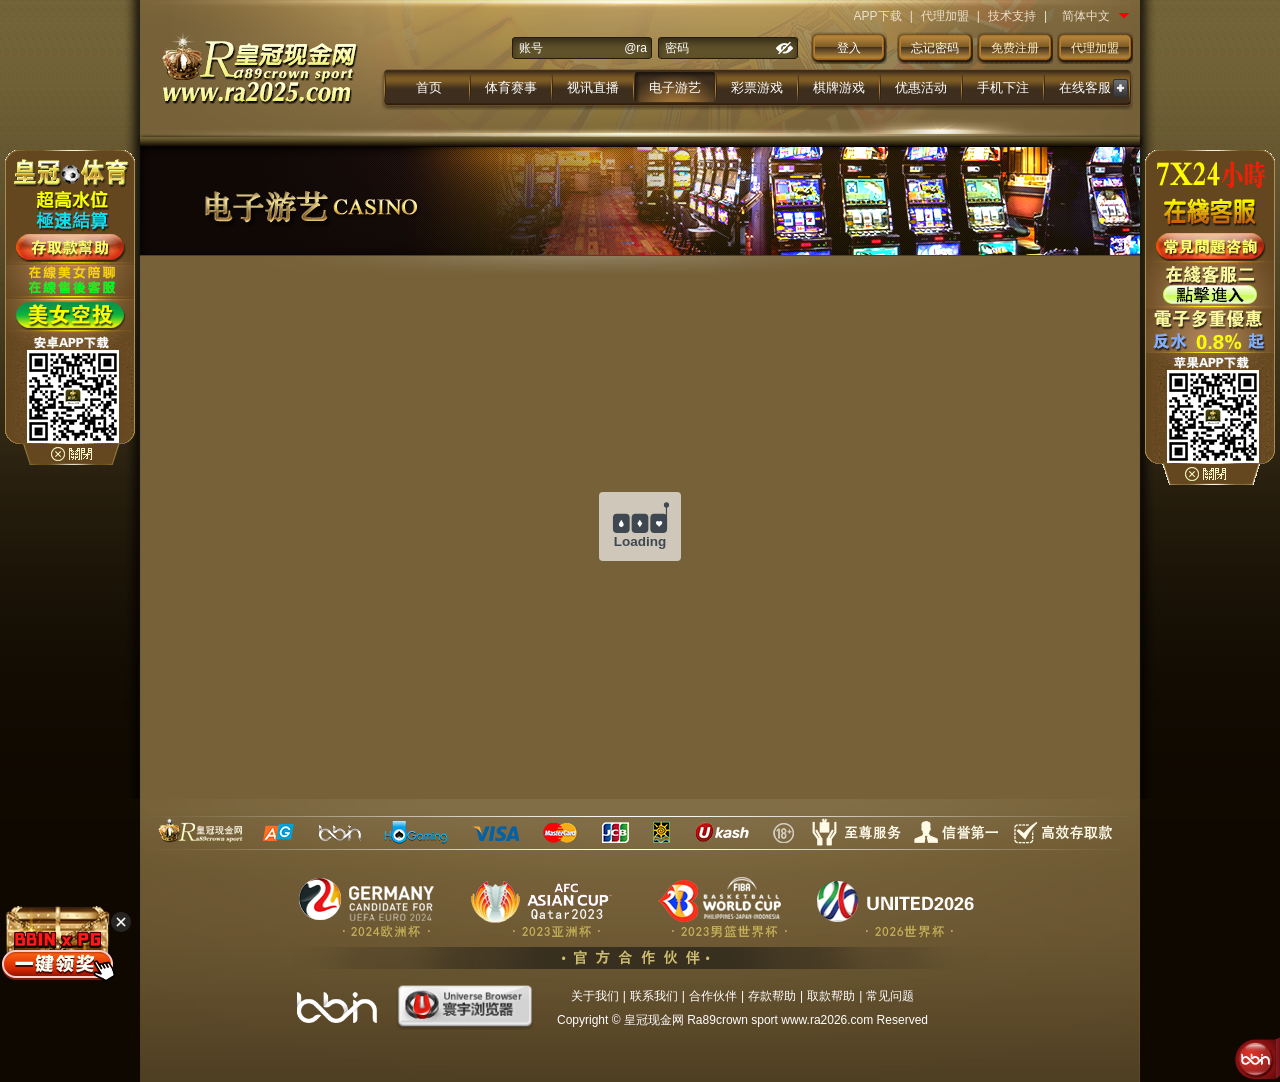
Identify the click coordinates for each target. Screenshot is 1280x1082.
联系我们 (654, 996)
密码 (677, 48)
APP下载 (878, 16)
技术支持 (1012, 16)
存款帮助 (772, 996)
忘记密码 (935, 48)
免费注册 (1015, 48)
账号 (531, 48)
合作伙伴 (713, 996)
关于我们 (595, 996)
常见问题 (890, 996)
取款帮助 (831, 996)
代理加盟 (945, 16)
